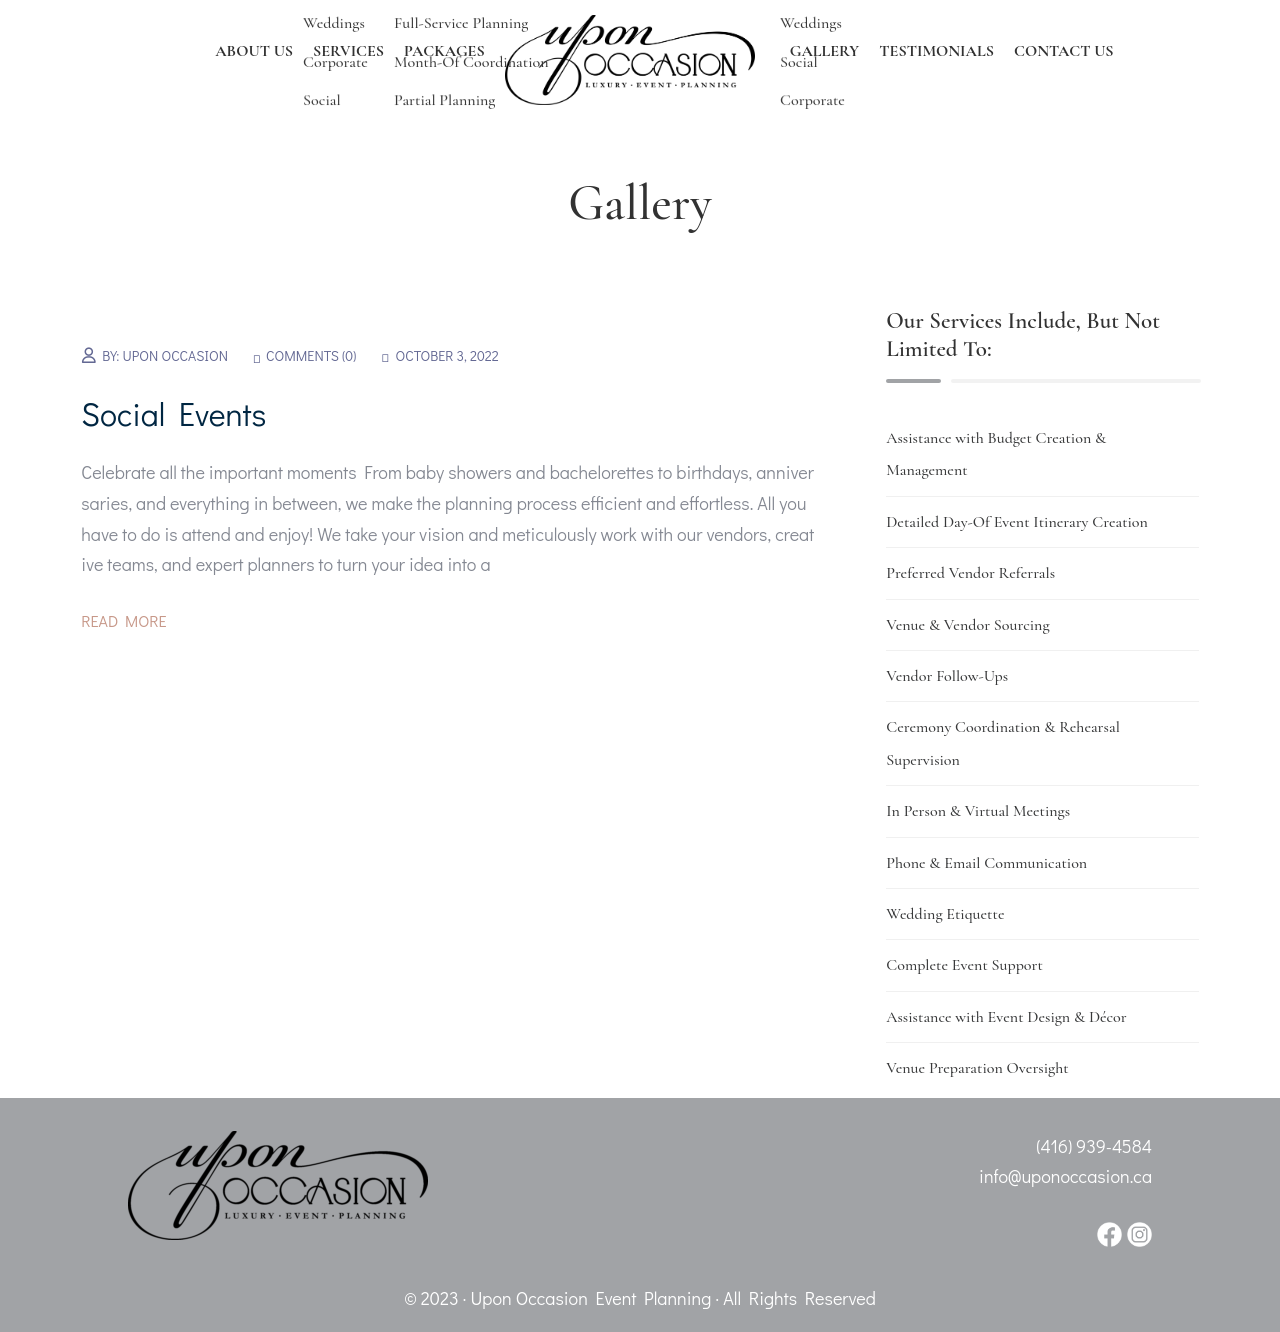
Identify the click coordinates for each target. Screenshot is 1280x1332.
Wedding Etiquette (945, 914)
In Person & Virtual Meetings (978, 811)
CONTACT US (1064, 51)
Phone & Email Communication (986, 863)
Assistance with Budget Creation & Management (996, 454)
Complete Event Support (964, 965)
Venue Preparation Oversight (977, 1068)
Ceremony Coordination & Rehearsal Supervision (1003, 743)
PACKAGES (444, 51)
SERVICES (348, 51)
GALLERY (825, 51)
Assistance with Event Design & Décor (1006, 1017)
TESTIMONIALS (936, 51)
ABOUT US (254, 51)
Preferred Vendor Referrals (970, 573)
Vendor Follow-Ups (947, 676)
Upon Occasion (175, 355)
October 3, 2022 (447, 355)
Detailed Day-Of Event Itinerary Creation (1017, 522)
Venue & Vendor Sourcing (967, 625)
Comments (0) (311, 355)
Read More (123, 620)
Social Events (173, 413)
